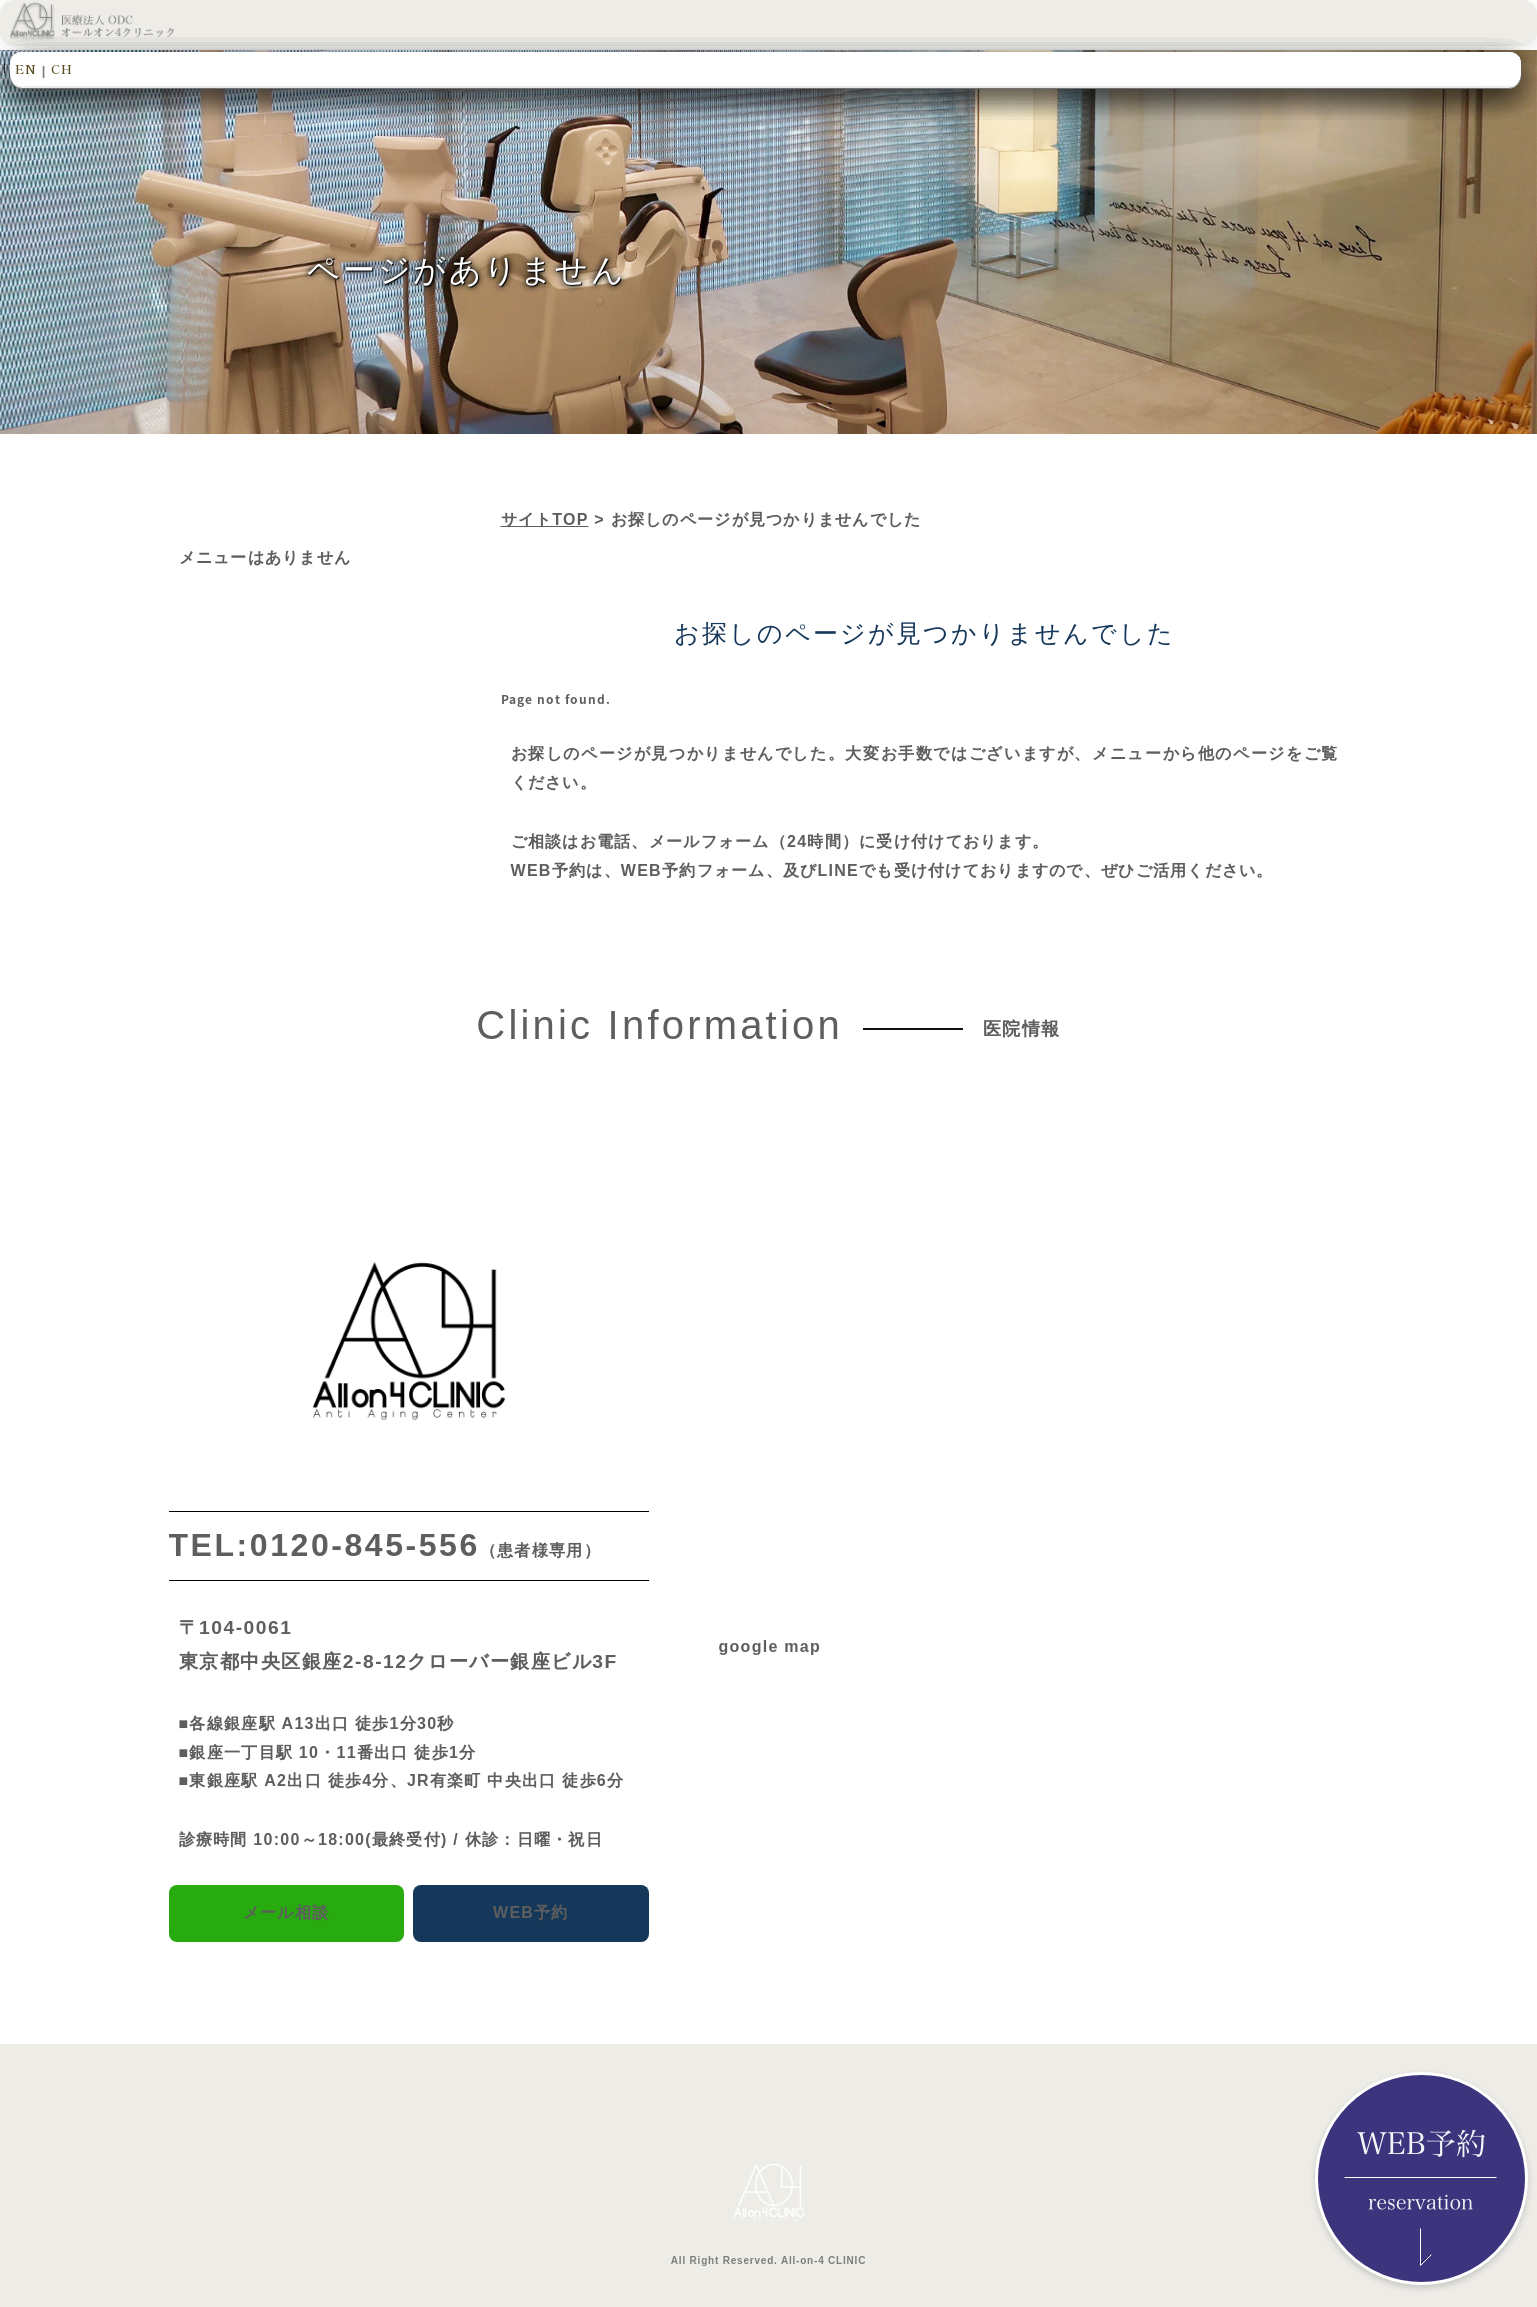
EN (26, 68)
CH (62, 68)
